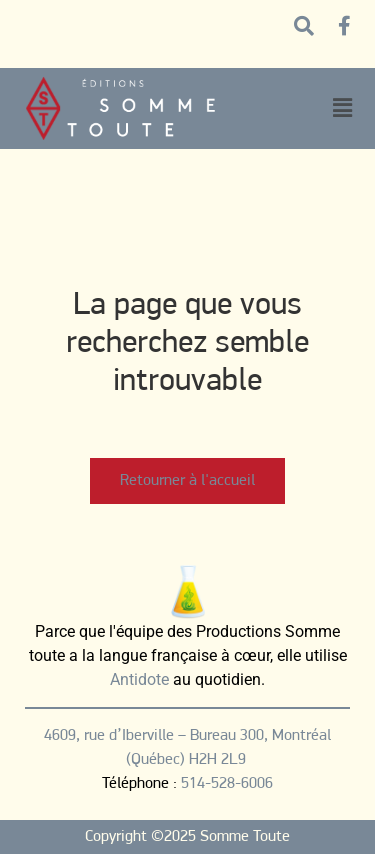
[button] (342, 108)
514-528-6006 (227, 784)
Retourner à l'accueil (187, 481)
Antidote (139, 679)
